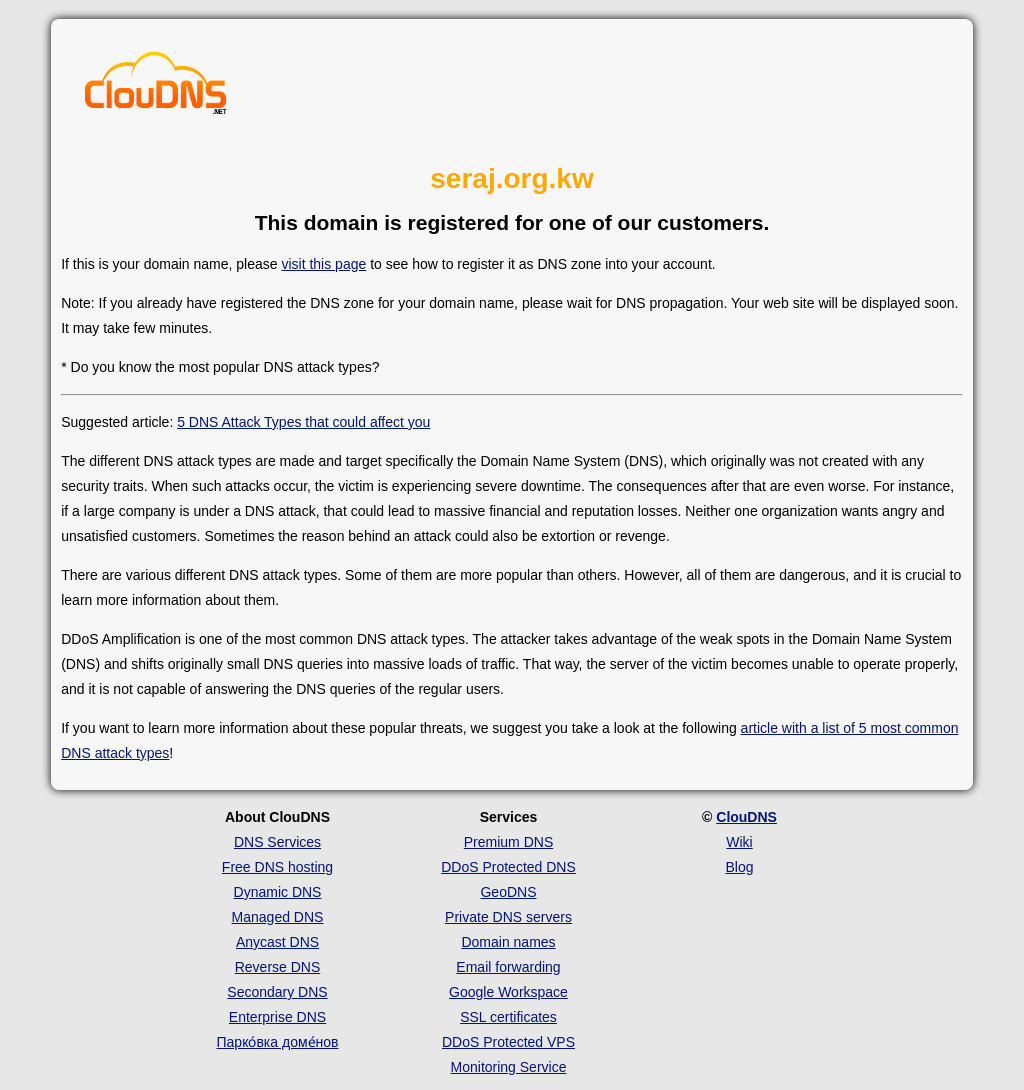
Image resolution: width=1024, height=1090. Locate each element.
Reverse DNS (278, 967)
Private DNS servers (508, 917)
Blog (739, 867)
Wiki (739, 842)
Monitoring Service (509, 1067)
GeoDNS (508, 892)
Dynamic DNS (278, 892)
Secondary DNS (277, 992)
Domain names (508, 942)
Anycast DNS (277, 942)
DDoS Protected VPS (508, 1042)
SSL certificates (508, 1017)
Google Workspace (508, 992)
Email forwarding (508, 967)
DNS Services (277, 842)
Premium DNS (508, 842)
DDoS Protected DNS (508, 867)
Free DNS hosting (277, 867)
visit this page (323, 264)
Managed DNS (278, 917)
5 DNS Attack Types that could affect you (303, 422)
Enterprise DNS (277, 1017)
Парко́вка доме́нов (278, 1042)
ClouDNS (746, 817)
